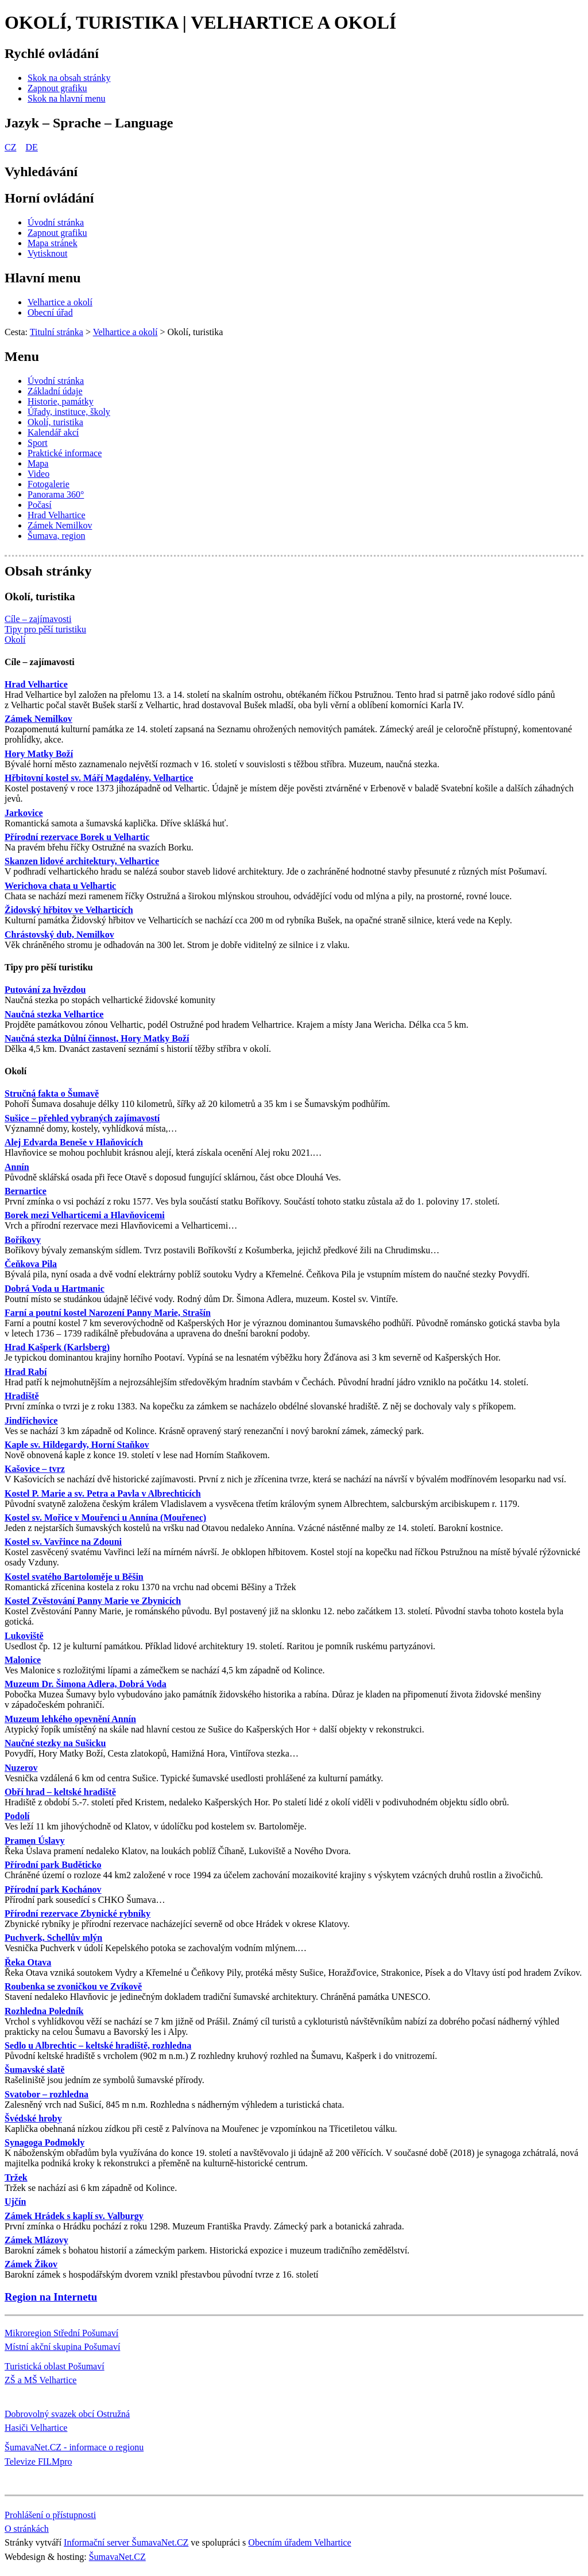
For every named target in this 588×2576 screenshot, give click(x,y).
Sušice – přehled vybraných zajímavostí (82, 1118)
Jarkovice (24, 813)
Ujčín (15, 2201)
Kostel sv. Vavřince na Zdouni (63, 1542)
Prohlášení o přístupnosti (50, 2515)
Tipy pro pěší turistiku (49, 967)
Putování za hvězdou (45, 989)
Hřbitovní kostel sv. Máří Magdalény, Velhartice (99, 778)
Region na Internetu (51, 2297)
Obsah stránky (48, 571)
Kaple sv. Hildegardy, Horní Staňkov (77, 1445)
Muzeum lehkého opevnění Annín (70, 1719)
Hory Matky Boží (39, 754)
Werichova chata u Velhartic (60, 886)
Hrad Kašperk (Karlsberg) (57, 1347)
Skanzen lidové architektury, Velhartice (82, 861)
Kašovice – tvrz (35, 1469)
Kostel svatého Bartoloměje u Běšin (74, 1577)
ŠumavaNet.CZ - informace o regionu (74, 2447)
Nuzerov (21, 1768)
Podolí (17, 1816)
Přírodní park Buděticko (53, 1865)
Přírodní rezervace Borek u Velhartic (77, 837)
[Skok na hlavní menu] (67, 98)
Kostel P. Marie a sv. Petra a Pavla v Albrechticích (103, 1493)
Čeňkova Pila (31, 1264)
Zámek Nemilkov (38, 719)
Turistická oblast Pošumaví (55, 2366)
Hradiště (22, 1396)
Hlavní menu (43, 277)
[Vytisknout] (47, 253)
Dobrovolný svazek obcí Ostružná (67, 2414)
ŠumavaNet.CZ (117, 2557)
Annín (17, 1167)
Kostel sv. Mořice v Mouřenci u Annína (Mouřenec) (105, 1517)
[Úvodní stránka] (56, 222)
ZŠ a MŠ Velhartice (40, 2380)
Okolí (15, 1071)
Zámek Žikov (31, 2264)
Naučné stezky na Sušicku (55, 1743)
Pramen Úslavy (34, 1840)
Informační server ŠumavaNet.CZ (126, 2542)
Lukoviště (24, 1636)
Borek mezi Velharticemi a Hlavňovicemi (85, 1215)
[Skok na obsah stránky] (69, 78)
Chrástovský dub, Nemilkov (59, 934)
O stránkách (27, 2529)
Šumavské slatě (34, 2069)
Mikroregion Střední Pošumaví (61, 2333)
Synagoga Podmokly (44, 2142)
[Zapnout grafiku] (57, 88)
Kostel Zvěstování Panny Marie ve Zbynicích (93, 1601)
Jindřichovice (31, 1420)
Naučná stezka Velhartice (54, 1014)
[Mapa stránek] (53, 243)
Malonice (23, 1660)
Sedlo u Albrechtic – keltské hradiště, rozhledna (98, 2045)
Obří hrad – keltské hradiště (60, 1792)
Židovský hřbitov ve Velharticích (69, 910)
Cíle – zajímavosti (40, 662)
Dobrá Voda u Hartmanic (55, 1288)
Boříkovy (23, 1240)
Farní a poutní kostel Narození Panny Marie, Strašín (108, 1313)
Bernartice (26, 1191)
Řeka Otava (28, 1962)
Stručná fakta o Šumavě (52, 1093)
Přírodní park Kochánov (53, 1889)
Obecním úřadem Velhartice (299, 2542)
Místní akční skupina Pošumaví (62, 2347)
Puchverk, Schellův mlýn (53, 1937)
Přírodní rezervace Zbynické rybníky (77, 1913)
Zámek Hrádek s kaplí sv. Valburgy (74, 2216)
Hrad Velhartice (36, 684)
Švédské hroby (33, 2118)
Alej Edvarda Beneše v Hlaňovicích (74, 1142)
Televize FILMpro (38, 2461)
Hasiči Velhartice (36, 2428)
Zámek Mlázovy (36, 2240)
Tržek (16, 2177)
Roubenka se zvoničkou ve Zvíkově (73, 1986)
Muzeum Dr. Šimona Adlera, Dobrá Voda (86, 1684)
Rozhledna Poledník (44, 2011)
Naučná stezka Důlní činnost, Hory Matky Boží (97, 1038)
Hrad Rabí (26, 1372)
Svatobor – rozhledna (46, 2094)
